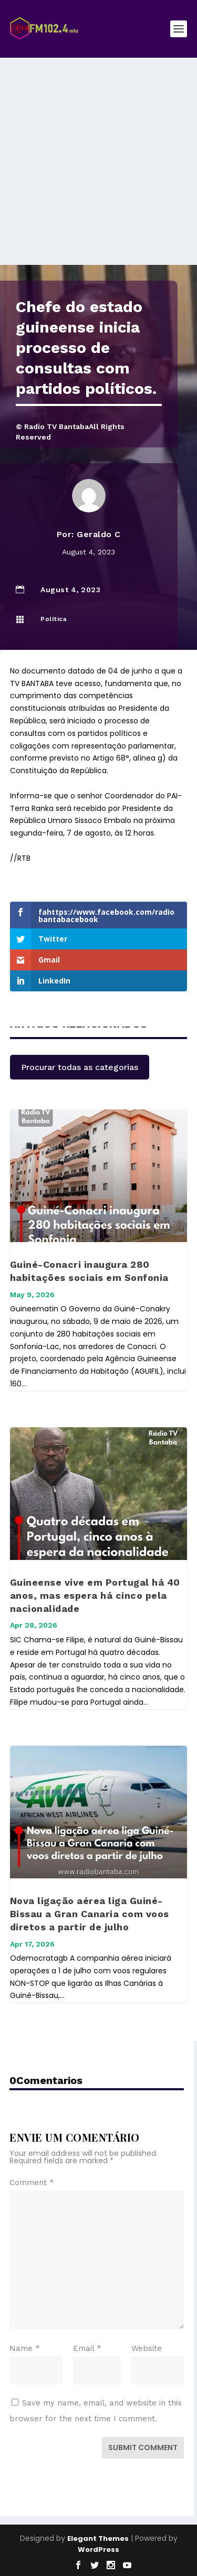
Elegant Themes (98, 2538)
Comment (31, 2182)
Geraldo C (99, 534)
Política (53, 619)
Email (87, 2348)
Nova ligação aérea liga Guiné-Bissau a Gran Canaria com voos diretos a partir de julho (89, 1913)
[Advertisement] (98, 161)
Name (24, 2348)
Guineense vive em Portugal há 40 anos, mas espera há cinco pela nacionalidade (95, 1595)
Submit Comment (143, 2447)
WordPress (98, 2549)
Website (146, 2348)
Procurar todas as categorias (79, 1067)
